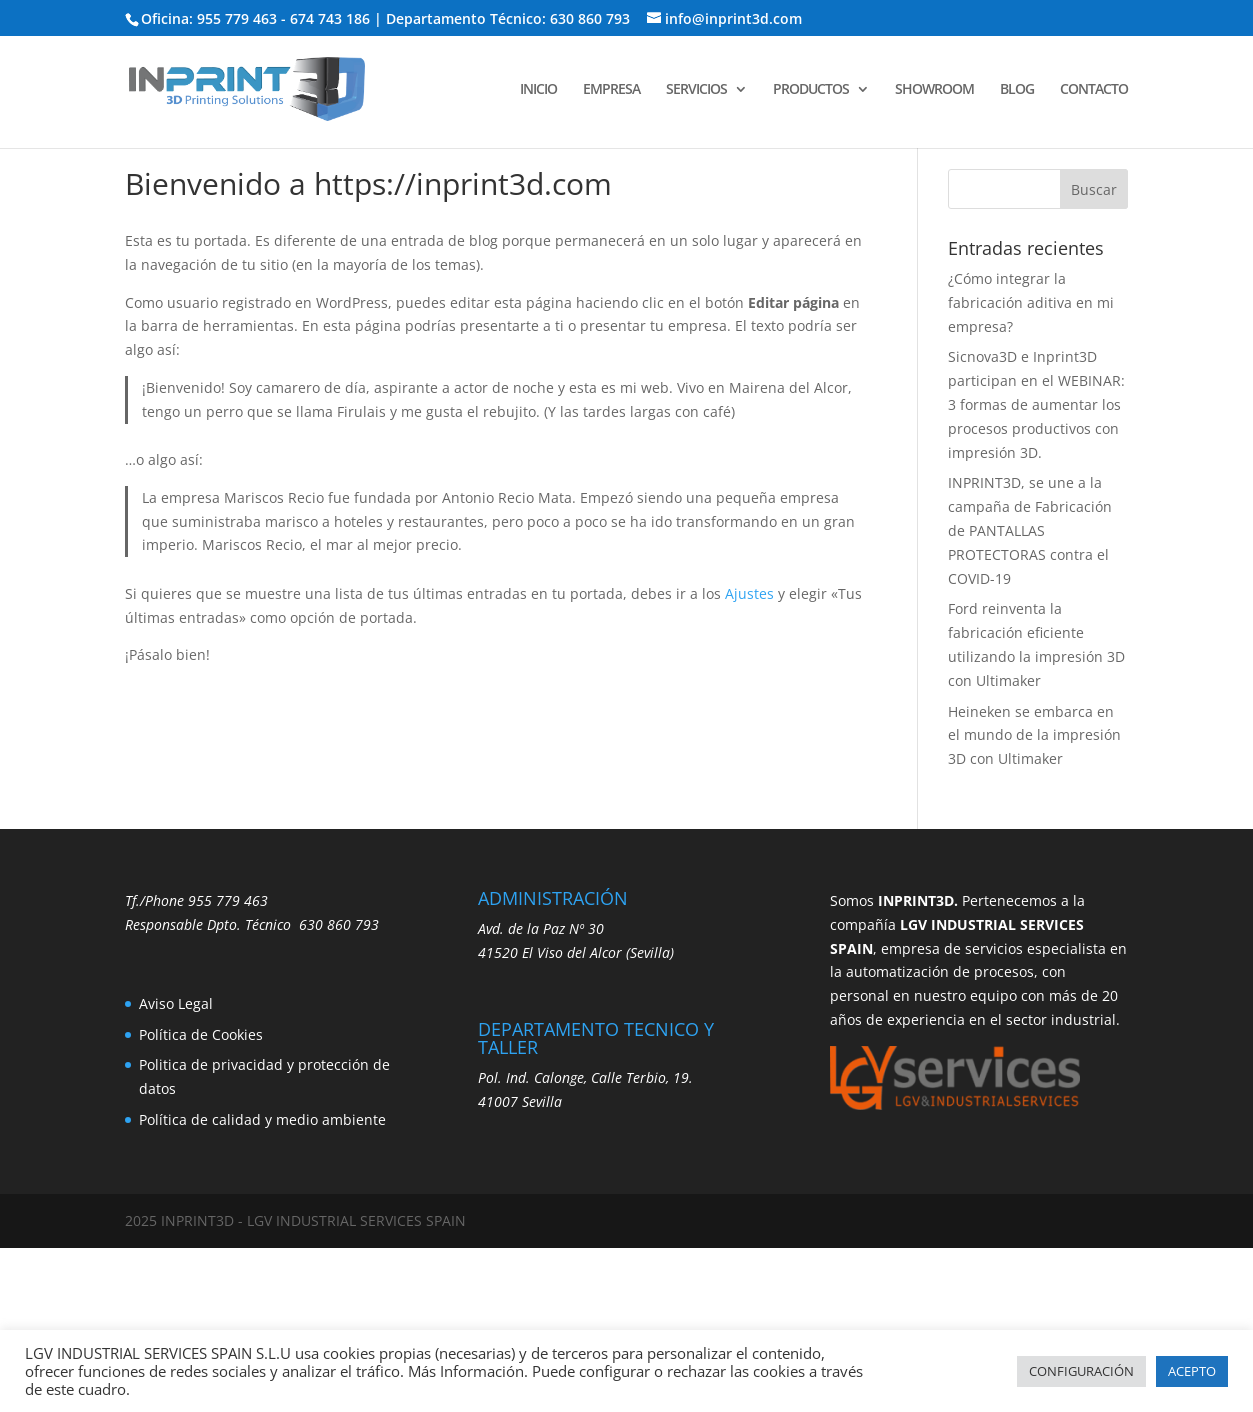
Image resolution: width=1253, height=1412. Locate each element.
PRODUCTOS (811, 90)
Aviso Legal (176, 1003)
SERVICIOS (696, 90)
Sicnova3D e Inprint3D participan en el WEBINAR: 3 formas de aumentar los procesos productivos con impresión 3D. (1036, 404)
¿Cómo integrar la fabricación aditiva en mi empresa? (1031, 302)
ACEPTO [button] (1192, 1371)
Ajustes (749, 593)
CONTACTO (1094, 90)
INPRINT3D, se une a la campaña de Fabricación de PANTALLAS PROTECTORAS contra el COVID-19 (1030, 530)
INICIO (538, 90)
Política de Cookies (201, 1034)
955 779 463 (228, 900)
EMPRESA (611, 90)
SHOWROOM (934, 90)
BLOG (1017, 90)
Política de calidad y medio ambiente (262, 1119)
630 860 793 (339, 924)
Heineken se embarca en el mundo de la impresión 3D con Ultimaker (1034, 735)
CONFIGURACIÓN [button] (1081, 1371)
